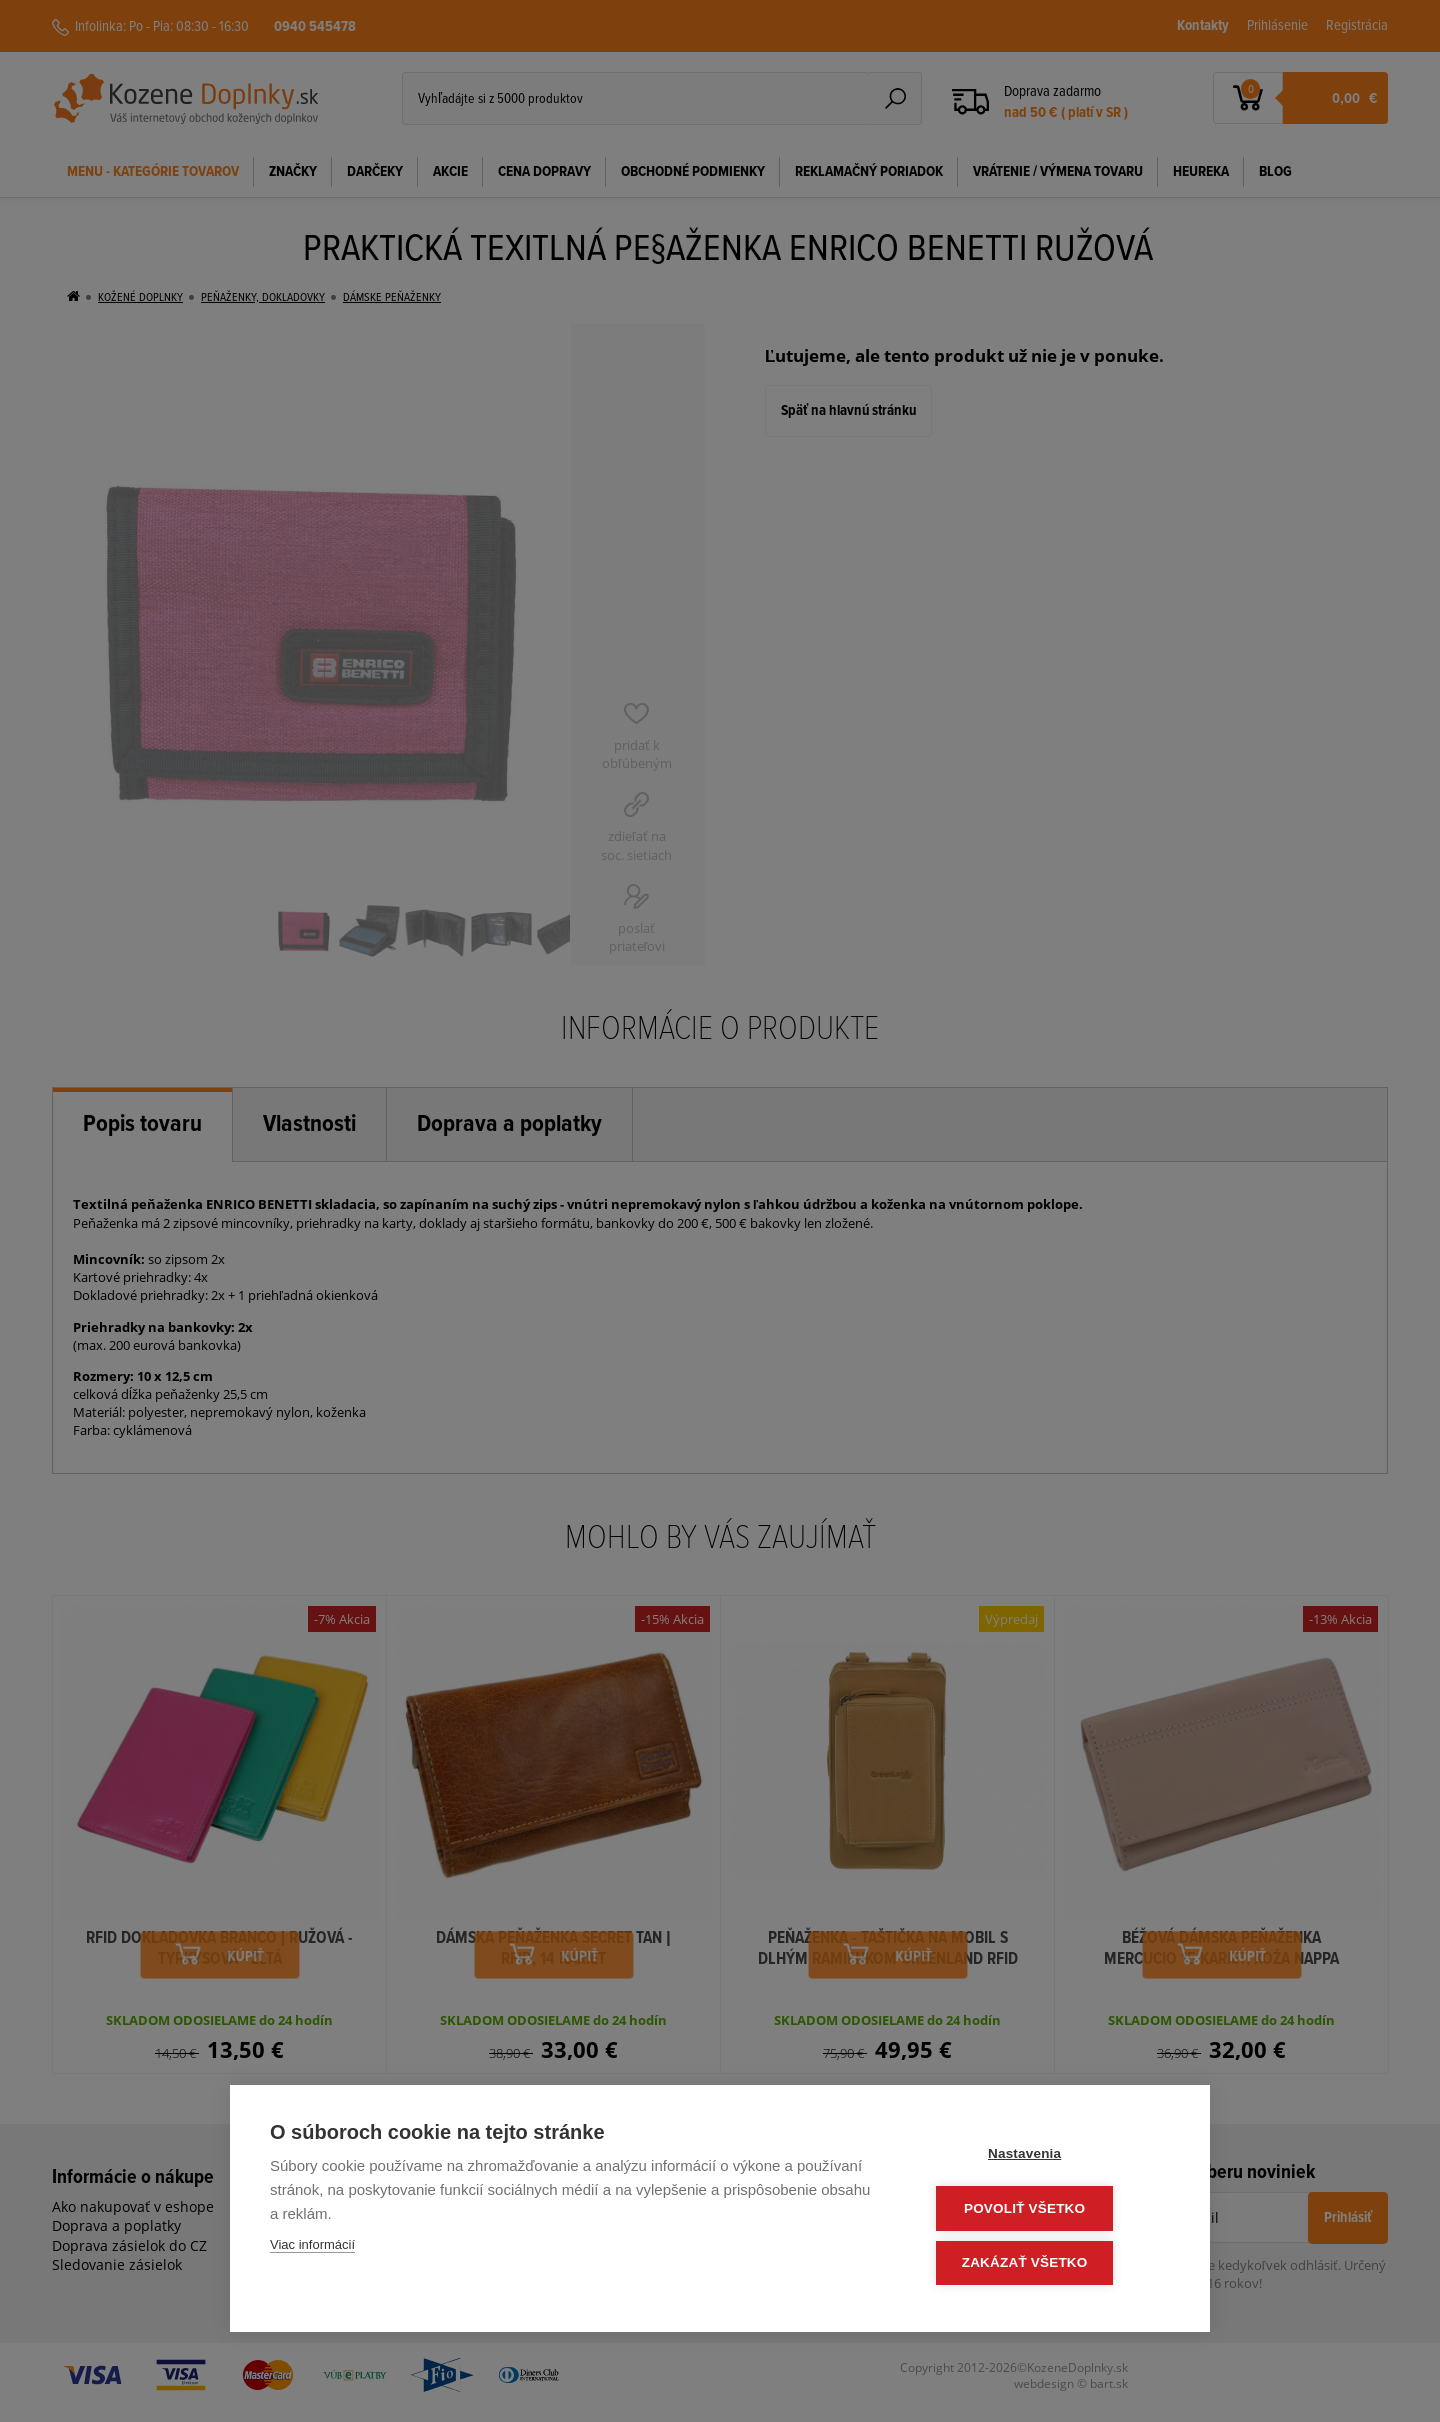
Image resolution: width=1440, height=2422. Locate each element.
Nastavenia (1049, 2157)
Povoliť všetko (1049, 2210)
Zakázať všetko (1050, 2263)
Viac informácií (312, 2248)
